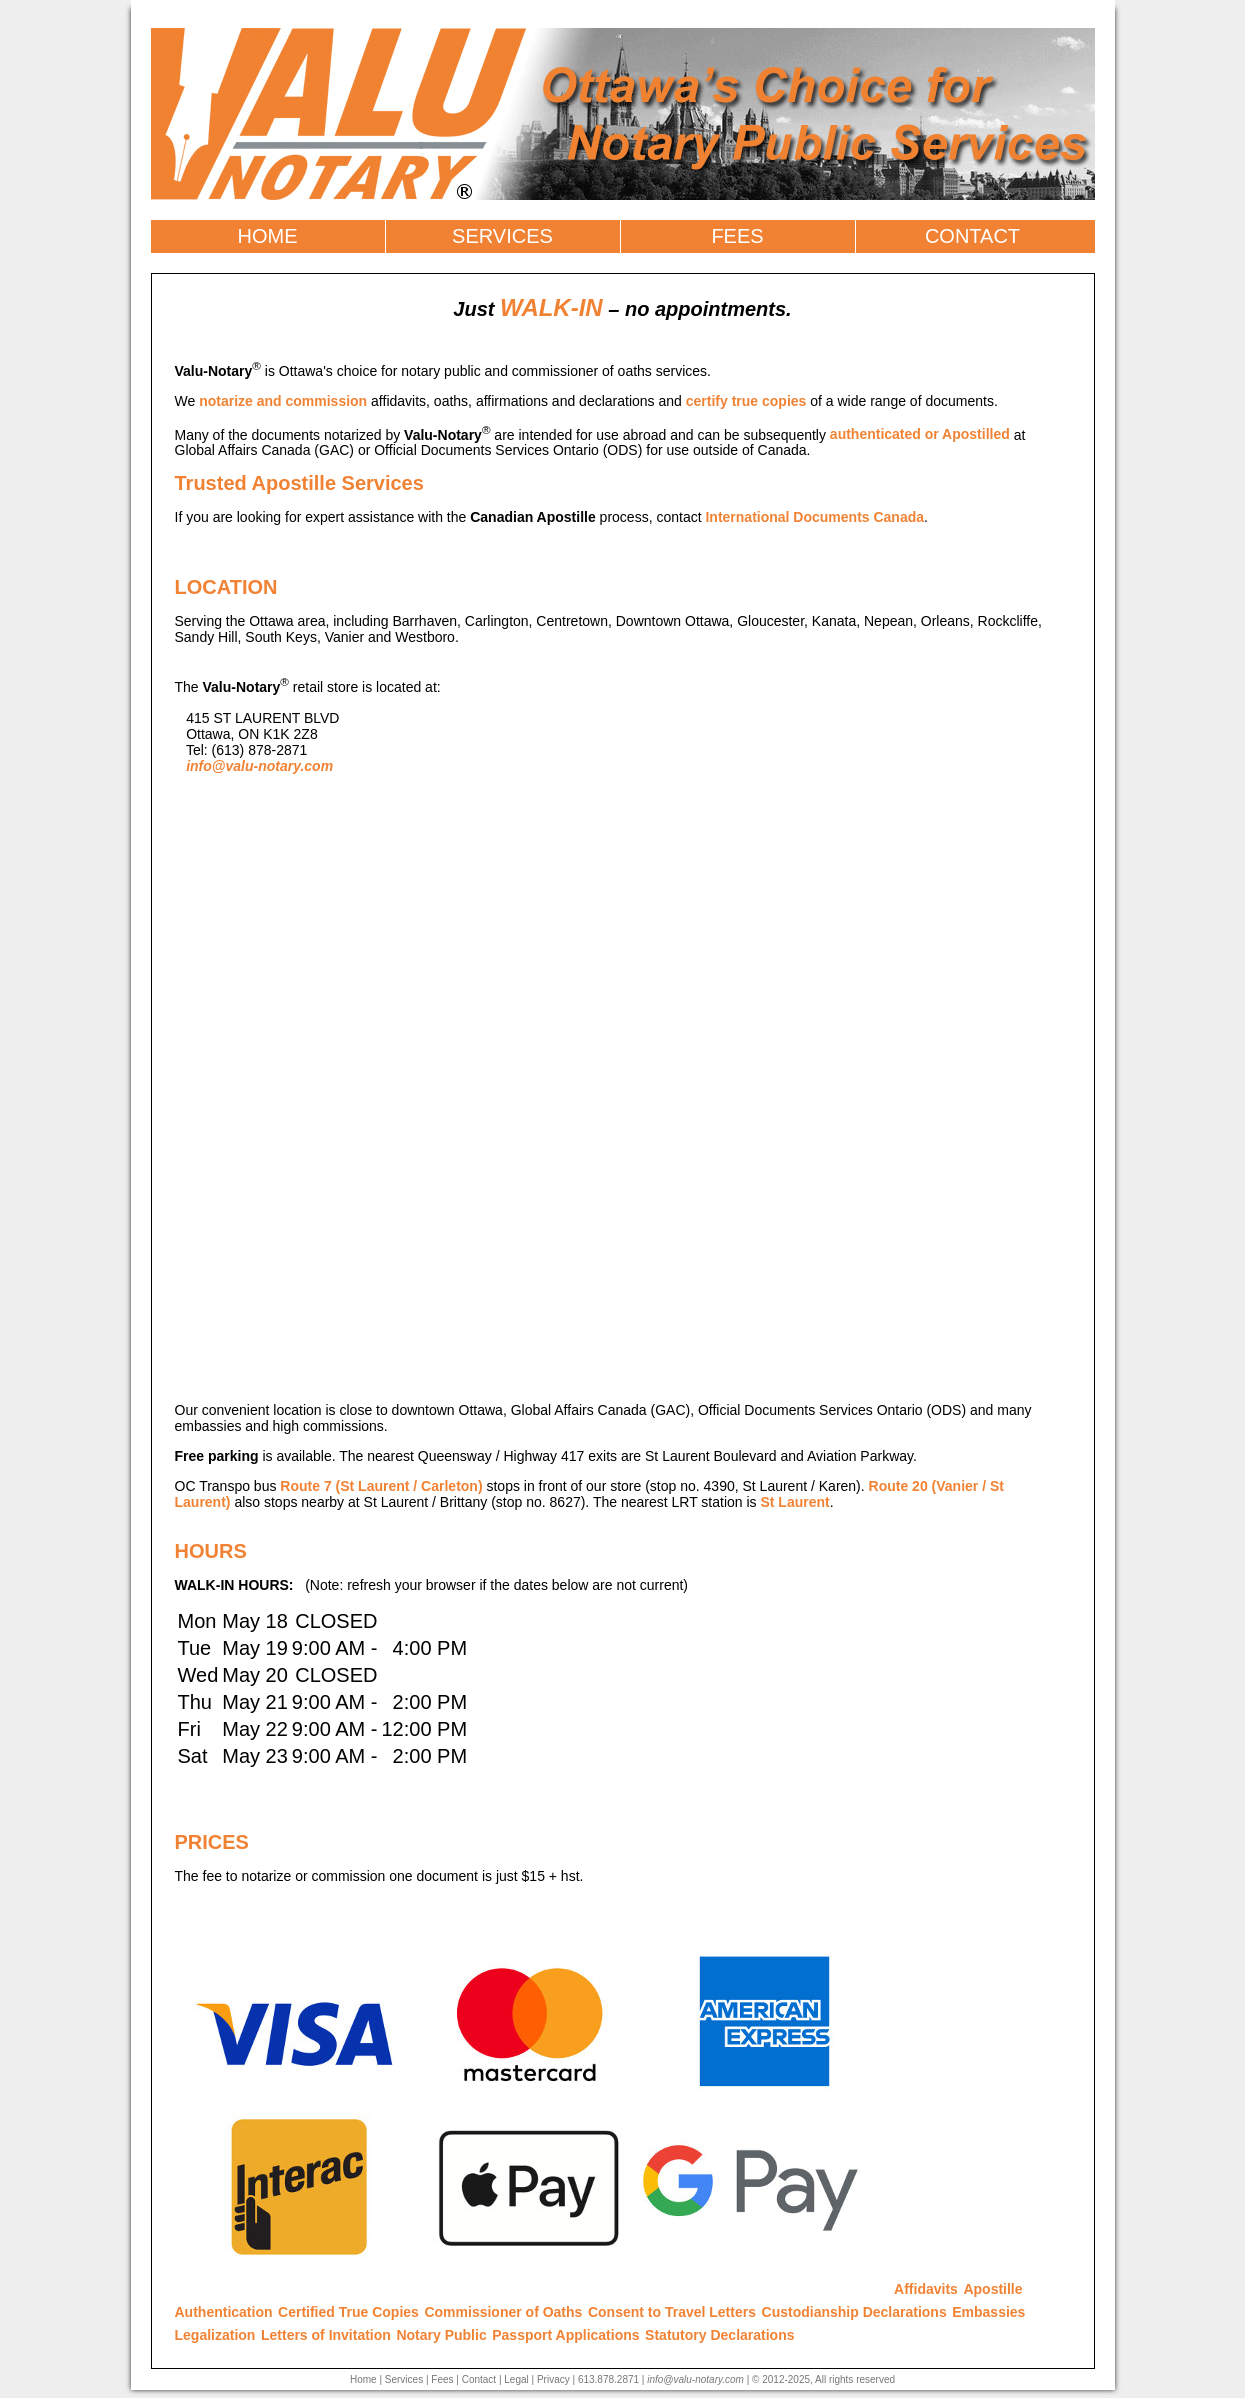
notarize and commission (283, 401)
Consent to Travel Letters (672, 2312)
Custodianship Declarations (854, 2312)
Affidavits (926, 2289)
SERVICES (502, 236)
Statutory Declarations (719, 2335)
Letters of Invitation (326, 2335)
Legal (516, 2379)
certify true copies (746, 401)
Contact (479, 2379)
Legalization (215, 2335)
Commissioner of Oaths (503, 2312)
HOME (268, 236)
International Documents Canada (814, 517)
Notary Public (441, 2335)
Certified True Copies (348, 2312)
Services (404, 2379)
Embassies (988, 2312)
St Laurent (794, 1502)
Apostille (992, 2289)
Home (363, 2379)
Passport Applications (565, 2335)
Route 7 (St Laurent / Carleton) (381, 1486)
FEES (737, 236)
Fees (442, 2379)
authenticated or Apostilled (920, 434)
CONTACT (972, 236)
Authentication (224, 2312)
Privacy (553, 2379)
